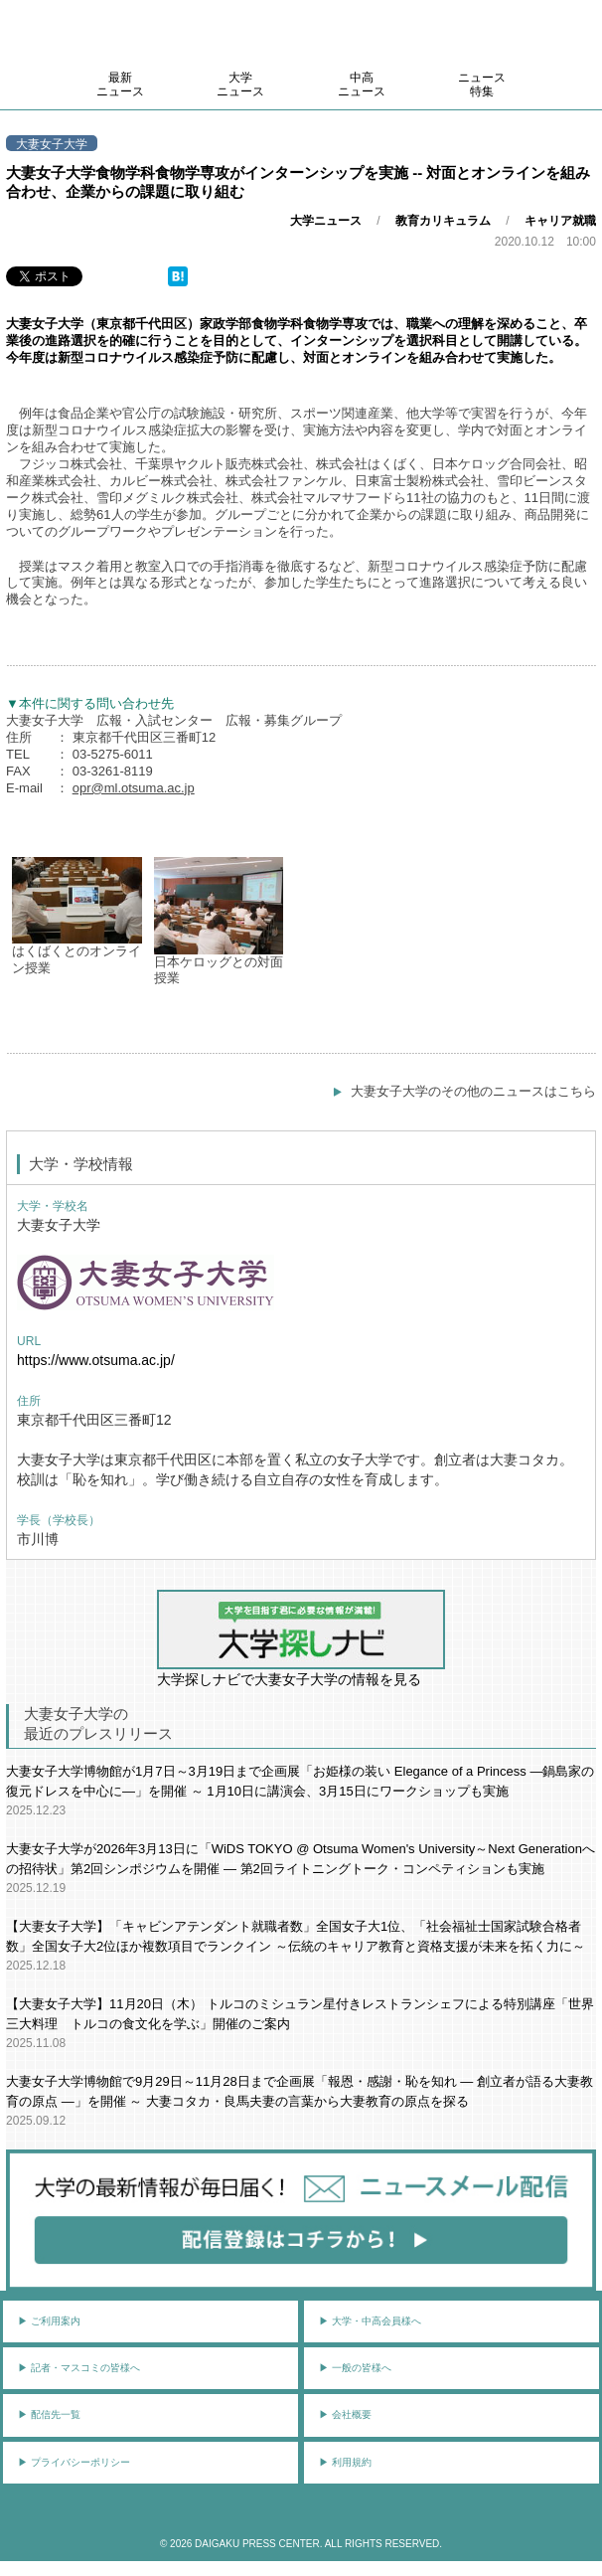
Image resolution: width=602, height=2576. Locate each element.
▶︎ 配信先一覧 (49, 2414)
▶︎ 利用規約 (345, 2462)
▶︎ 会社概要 (345, 2414)
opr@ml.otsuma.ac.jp (134, 787)
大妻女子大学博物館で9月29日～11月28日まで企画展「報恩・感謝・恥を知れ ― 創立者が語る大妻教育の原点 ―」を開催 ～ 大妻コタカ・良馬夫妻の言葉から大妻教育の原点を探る (299, 2091)
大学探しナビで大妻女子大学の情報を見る (301, 1638)
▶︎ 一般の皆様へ (355, 2367)
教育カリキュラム (443, 221)
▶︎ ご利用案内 (49, 2321)
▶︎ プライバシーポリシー (74, 2462)
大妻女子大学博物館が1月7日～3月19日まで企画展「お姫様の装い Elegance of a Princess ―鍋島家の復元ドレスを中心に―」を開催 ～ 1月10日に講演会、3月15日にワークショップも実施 (300, 1781)
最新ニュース (120, 84)
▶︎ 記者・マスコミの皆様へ (79, 2367)
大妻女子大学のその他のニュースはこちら (473, 1091)
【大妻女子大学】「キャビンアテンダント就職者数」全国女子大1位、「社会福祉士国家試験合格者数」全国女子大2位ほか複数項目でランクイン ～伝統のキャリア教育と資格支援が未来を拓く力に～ (295, 1936)
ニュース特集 (482, 84)
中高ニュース (361, 84)
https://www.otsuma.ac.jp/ (96, 1360)
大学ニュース (240, 84)
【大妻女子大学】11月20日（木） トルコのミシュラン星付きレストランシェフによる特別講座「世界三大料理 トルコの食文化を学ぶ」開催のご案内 (300, 2013)
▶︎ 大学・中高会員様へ (370, 2321)
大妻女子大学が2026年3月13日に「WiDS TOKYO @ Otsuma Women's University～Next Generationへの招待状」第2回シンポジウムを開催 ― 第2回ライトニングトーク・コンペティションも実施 (300, 1858)
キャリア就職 (560, 221)
